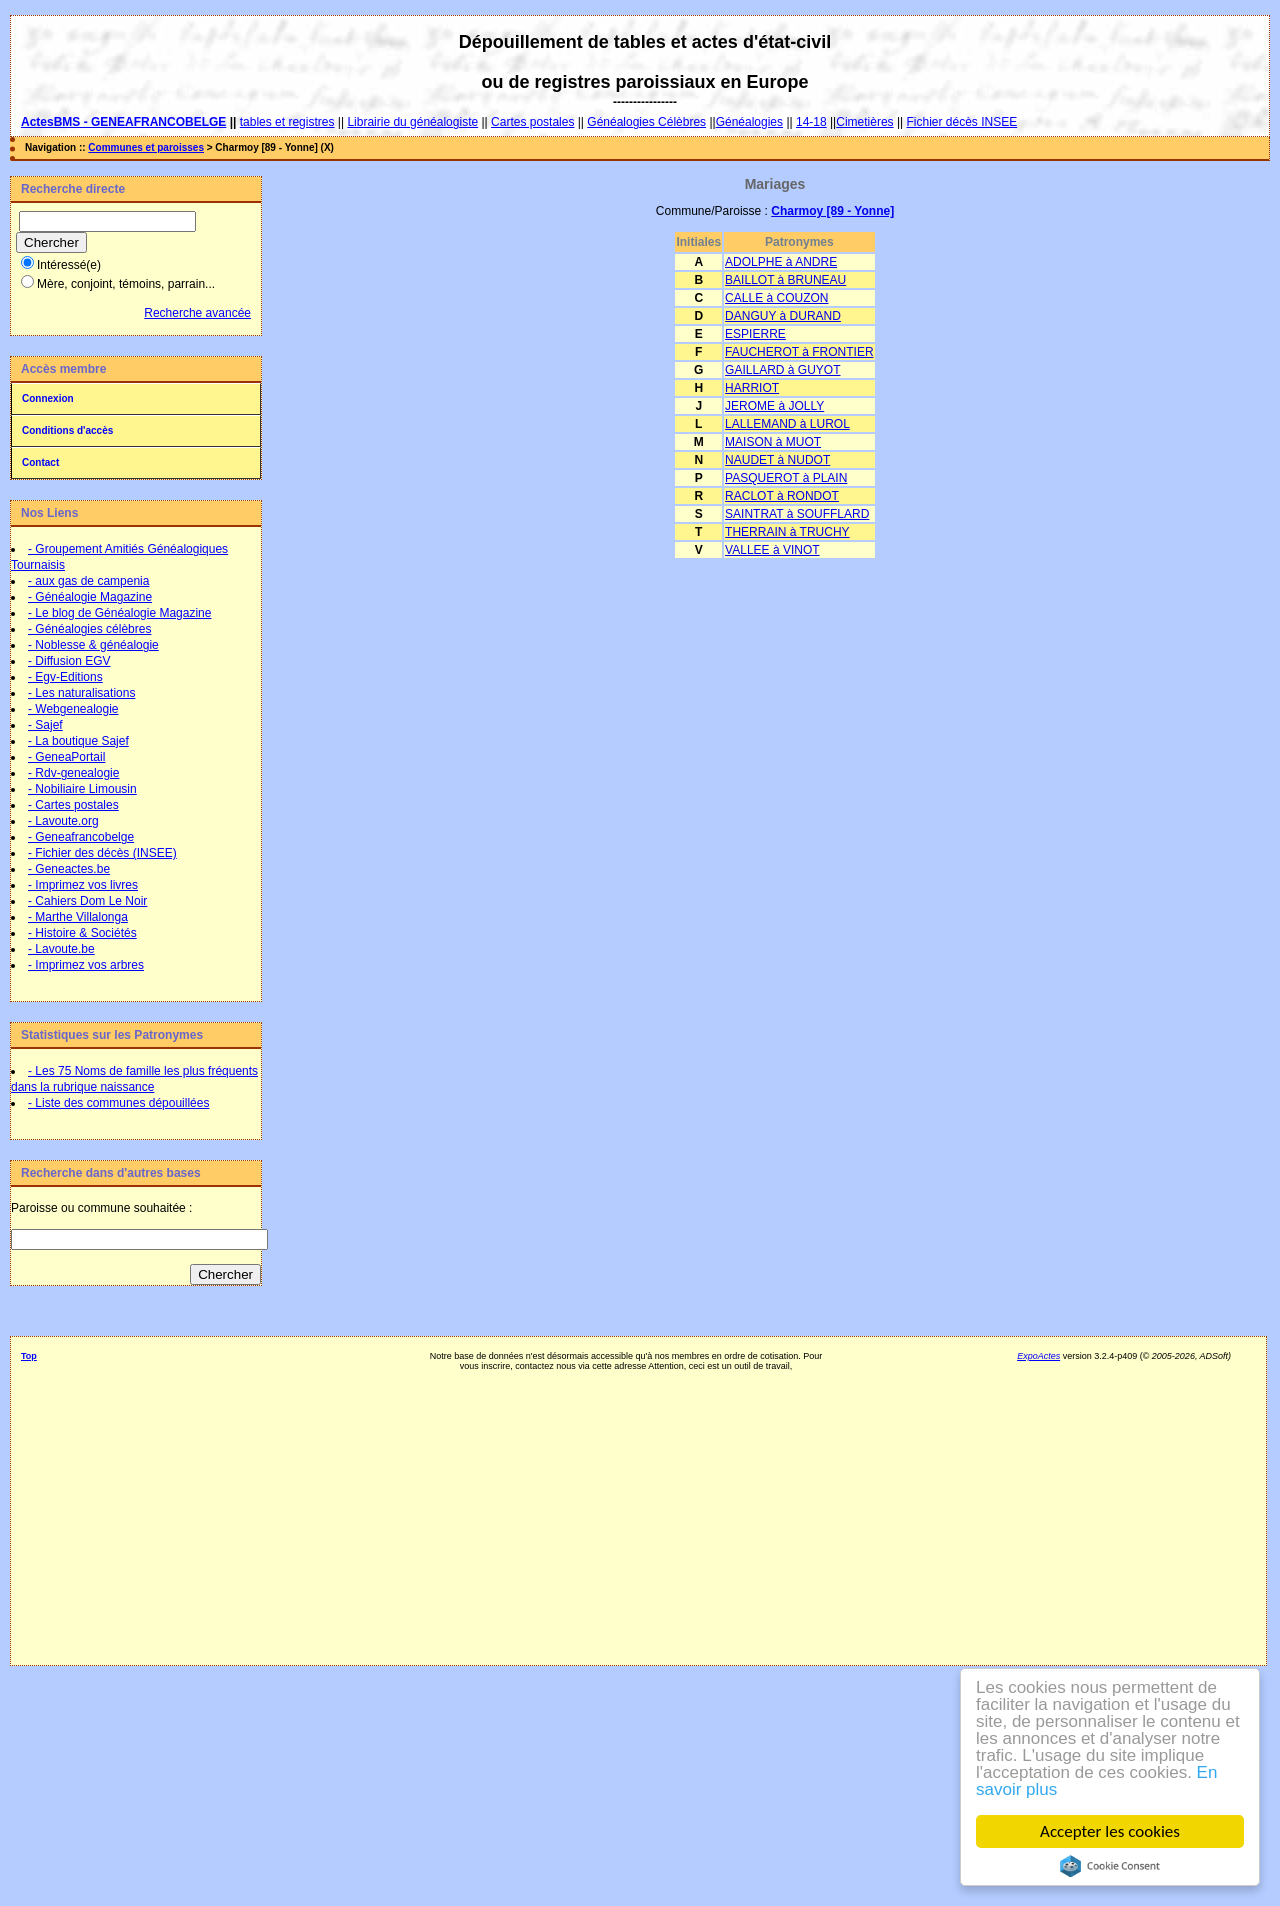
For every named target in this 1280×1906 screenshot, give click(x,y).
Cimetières (864, 122)
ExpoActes (1038, 1356)
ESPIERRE (755, 334)
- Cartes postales (73, 805)
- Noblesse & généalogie (93, 645)
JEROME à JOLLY (774, 406)
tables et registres (287, 122)
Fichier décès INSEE (962, 122)
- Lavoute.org (63, 821)
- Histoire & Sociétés (82, 933)
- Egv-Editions (65, 677)
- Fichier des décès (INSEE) (102, 853)
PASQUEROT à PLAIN (786, 478)
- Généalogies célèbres (89, 629)
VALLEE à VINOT (772, 550)
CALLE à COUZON (776, 298)
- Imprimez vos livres (83, 885)
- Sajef (45, 725)
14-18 (811, 122)
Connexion (48, 398)
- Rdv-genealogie (73, 773)
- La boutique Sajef (78, 741)
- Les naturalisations (81, 693)
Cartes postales (532, 122)
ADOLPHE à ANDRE (781, 262)
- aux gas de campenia (88, 581)
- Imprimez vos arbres (86, 965)
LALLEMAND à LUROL (787, 424)
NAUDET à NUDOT (777, 460)
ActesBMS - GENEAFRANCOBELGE (123, 122)
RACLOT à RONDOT (782, 496)
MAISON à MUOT (773, 442)
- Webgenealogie (73, 709)
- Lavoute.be (61, 949)
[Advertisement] (626, 1511)
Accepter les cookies (1110, 1831)
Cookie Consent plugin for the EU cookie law (1110, 1866)
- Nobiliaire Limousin (82, 789)
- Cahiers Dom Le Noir (87, 901)
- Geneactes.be (69, 869)
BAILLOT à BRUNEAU (785, 280)
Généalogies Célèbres (646, 122)
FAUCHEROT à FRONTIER (799, 352)
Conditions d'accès (67, 430)
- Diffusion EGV (69, 661)
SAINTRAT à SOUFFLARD (797, 514)
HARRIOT (752, 388)
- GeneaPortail (66, 757)
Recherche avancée (197, 313)
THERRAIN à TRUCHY (787, 532)
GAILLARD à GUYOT (782, 370)
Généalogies (749, 122)
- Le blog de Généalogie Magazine (119, 613)
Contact (40, 462)
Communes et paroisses (146, 147)
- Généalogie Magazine (90, 597)
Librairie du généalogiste (412, 122)
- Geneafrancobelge (81, 837)
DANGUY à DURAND (783, 316)
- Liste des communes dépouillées (118, 1103)
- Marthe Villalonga (78, 917)
